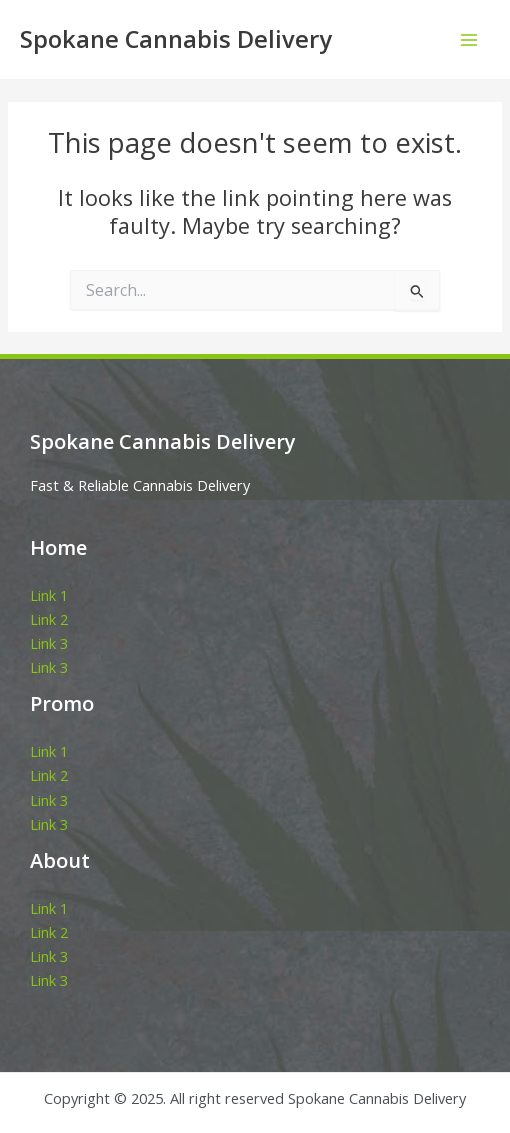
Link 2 (49, 619)
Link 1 (49, 595)
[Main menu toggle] (469, 40)
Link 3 (49, 643)
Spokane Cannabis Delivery (176, 39)
